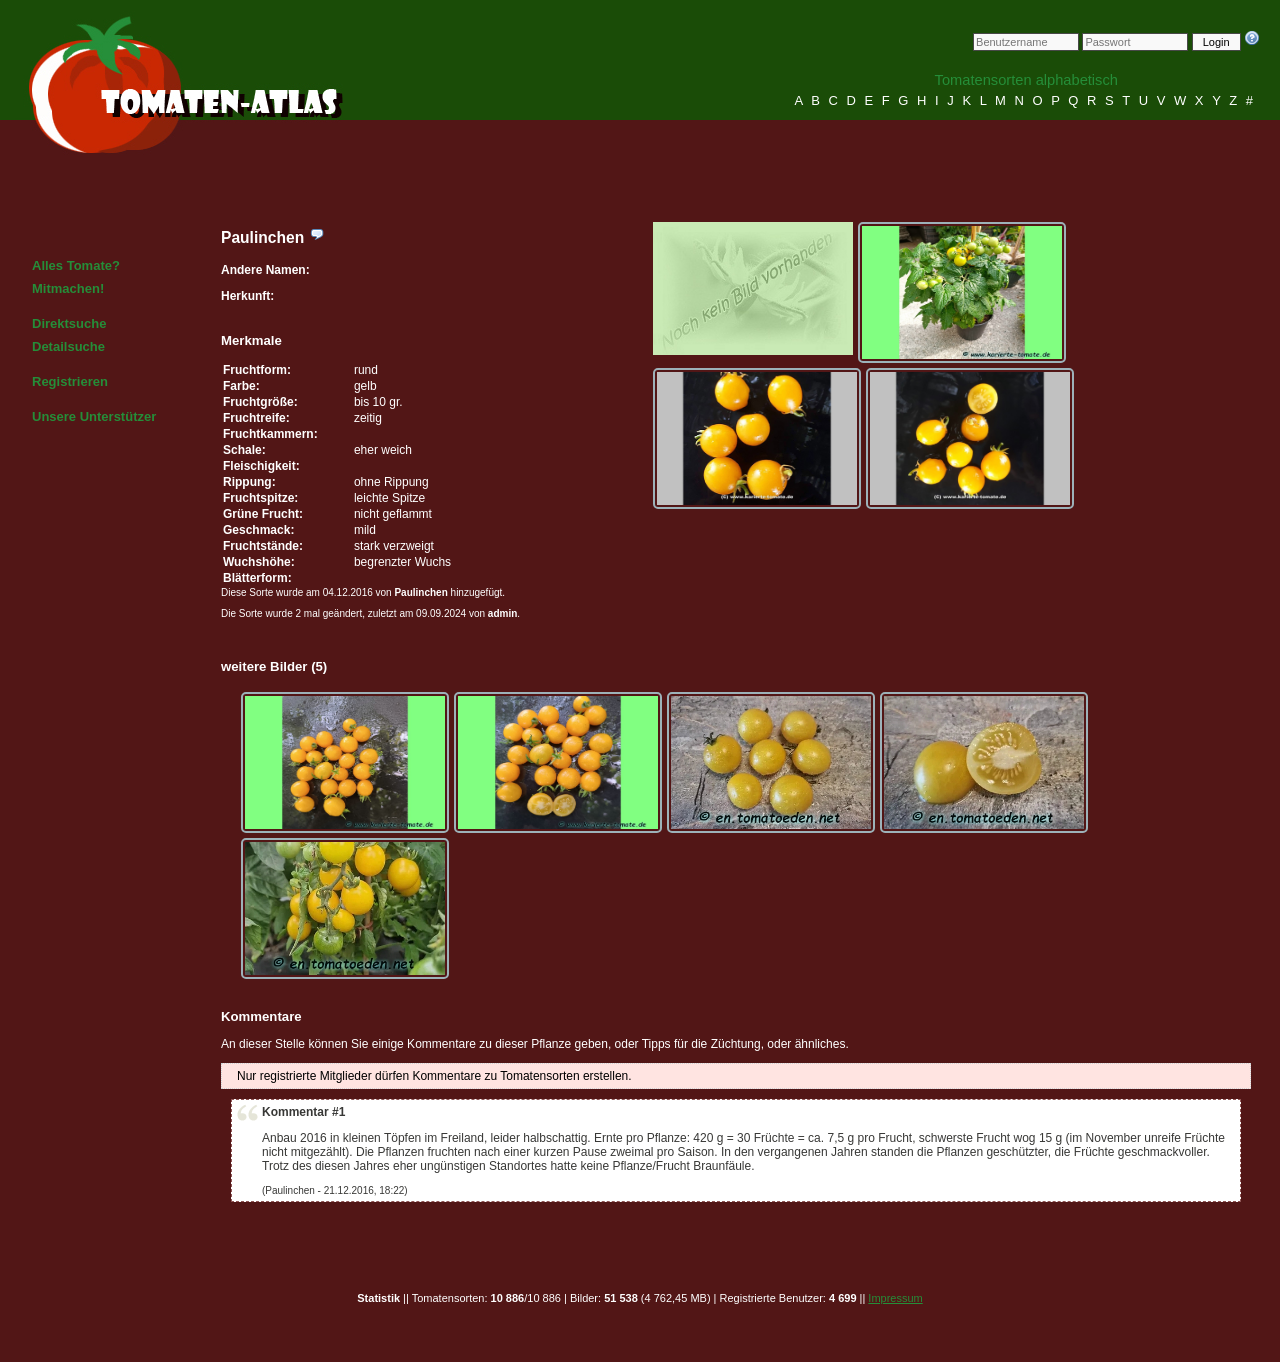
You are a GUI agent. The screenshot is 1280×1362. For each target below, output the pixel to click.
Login (1216, 42)
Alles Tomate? (76, 265)
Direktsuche (69, 323)
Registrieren (70, 381)
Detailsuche (68, 346)
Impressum (895, 1298)
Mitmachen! (68, 288)
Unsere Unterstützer (94, 416)
